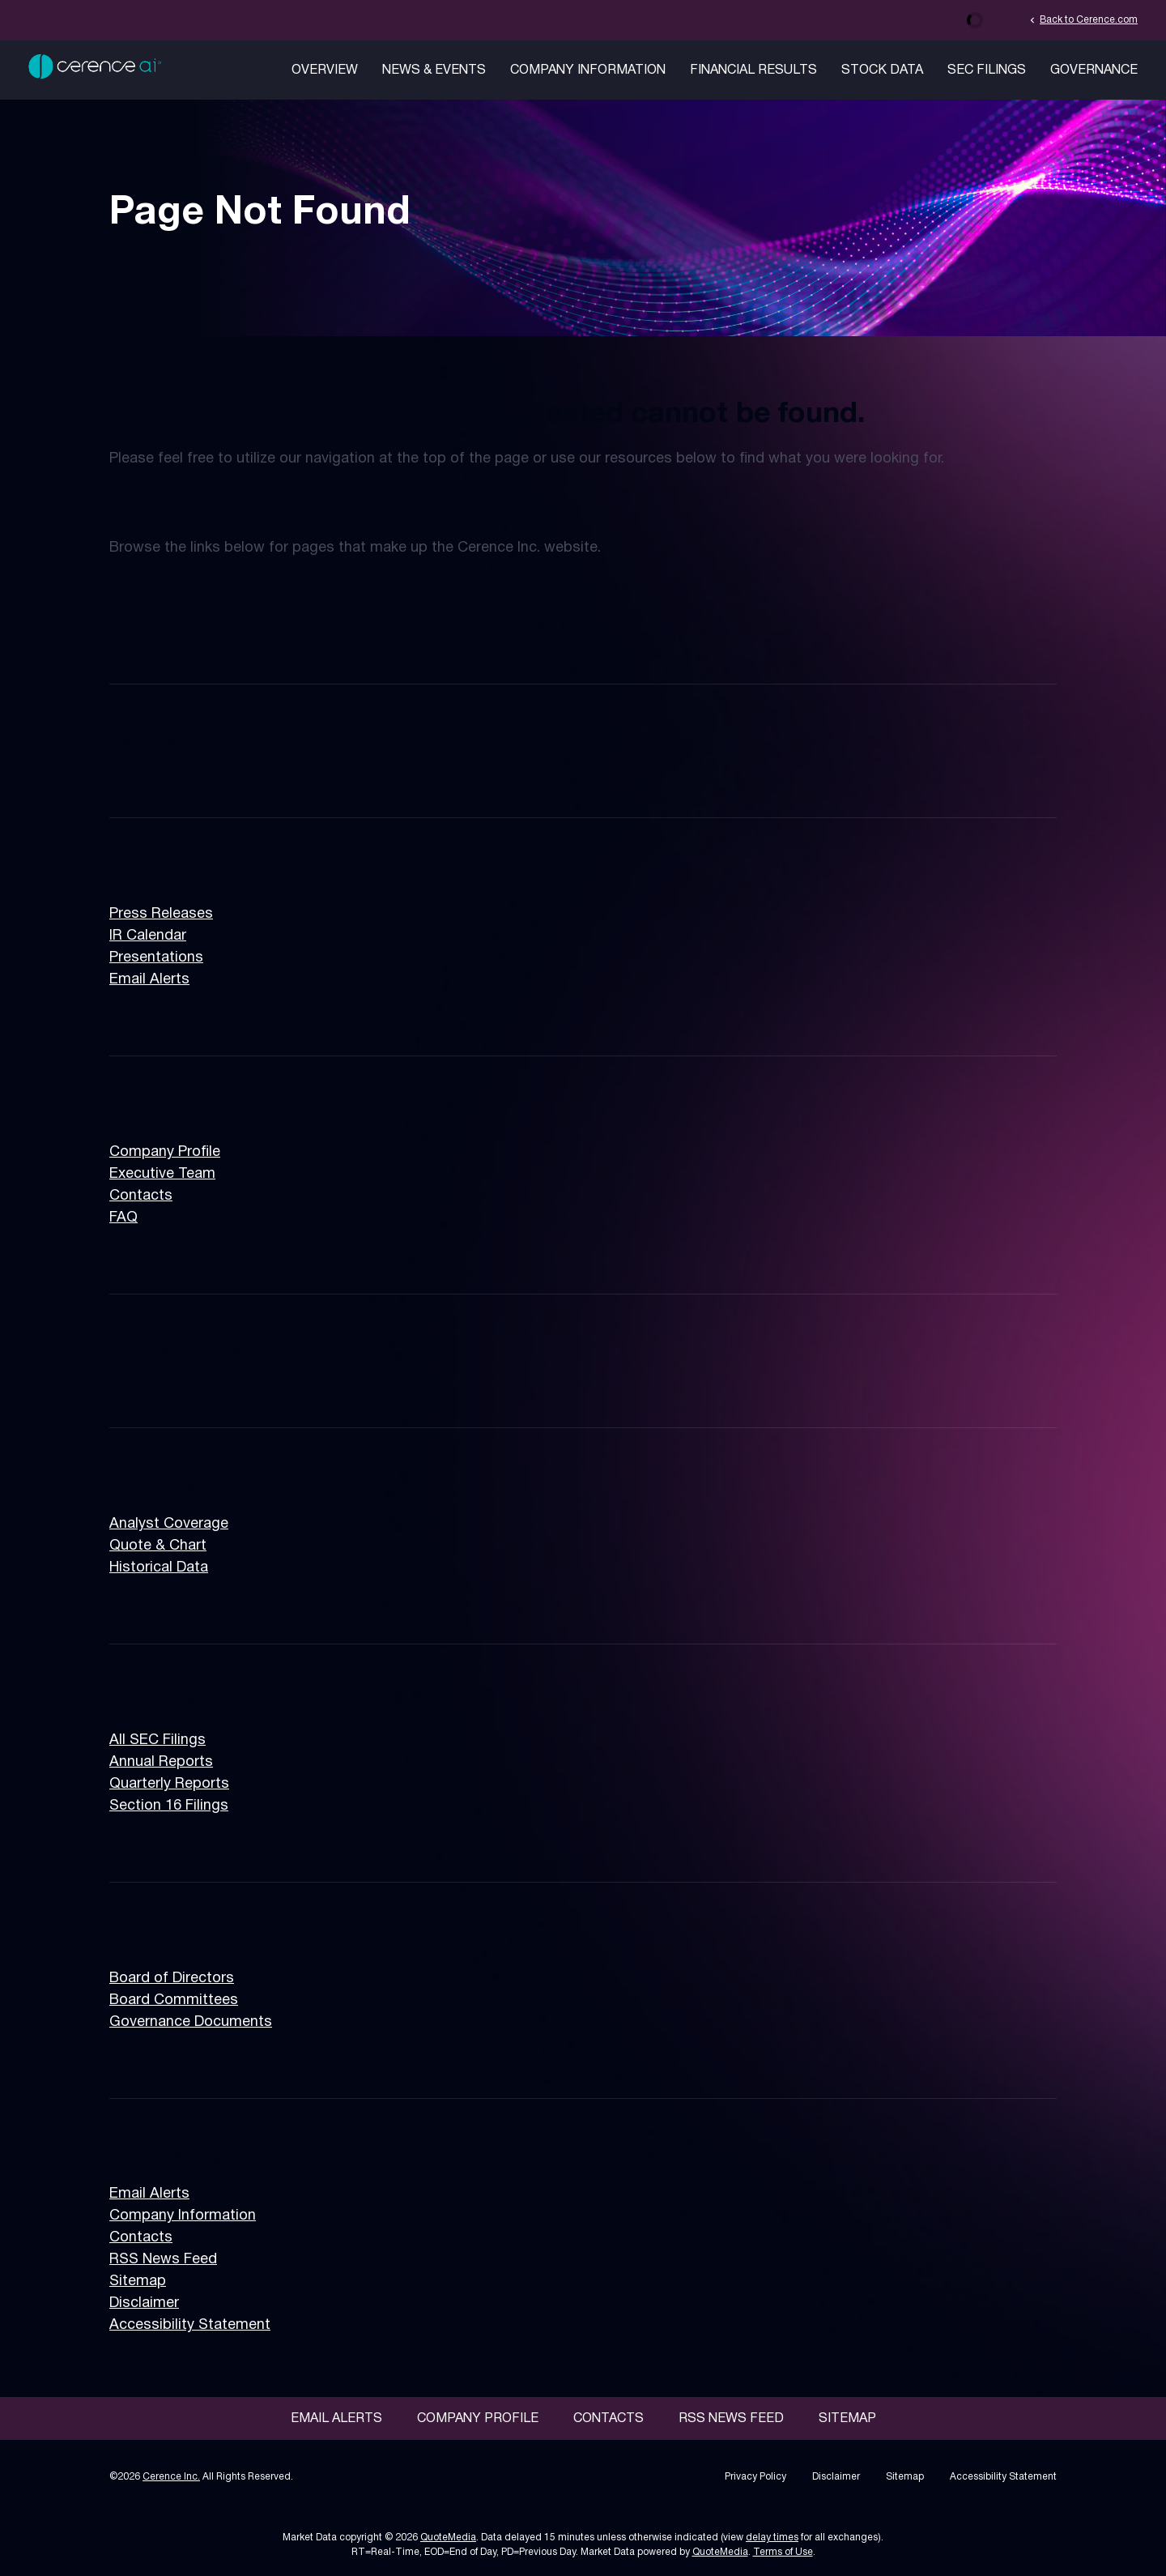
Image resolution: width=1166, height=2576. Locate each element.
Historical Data (158, 1568)
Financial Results (753, 70)
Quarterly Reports (169, 1784)
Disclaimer (144, 2303)
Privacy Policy (755, 2476)
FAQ (123, 1218)
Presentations (156, 958)
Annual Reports (161, 1762)
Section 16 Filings (168, 1806)
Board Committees (173, 2000)
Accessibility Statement (189, 2325)
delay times (772, 2537)
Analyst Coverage (168, 1524)
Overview (325, 70)
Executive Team (162, 1174)
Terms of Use (783, 2552)
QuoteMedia (448, 2537)
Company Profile (164, 1152)
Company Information (588, 70)
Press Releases (161, 914)
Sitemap (137, 2281)
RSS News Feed (163, 2260)
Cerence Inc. (171, 2476)
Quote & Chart (157, 1546)
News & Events (434, 70)
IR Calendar (147, 936)
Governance (1094, 70)
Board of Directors (171, 1978)
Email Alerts (149, 980)
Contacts (140, 1196)
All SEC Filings (157, 1740)
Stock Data (882, 70)
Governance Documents (190, 2022)
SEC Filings (986, 70)
